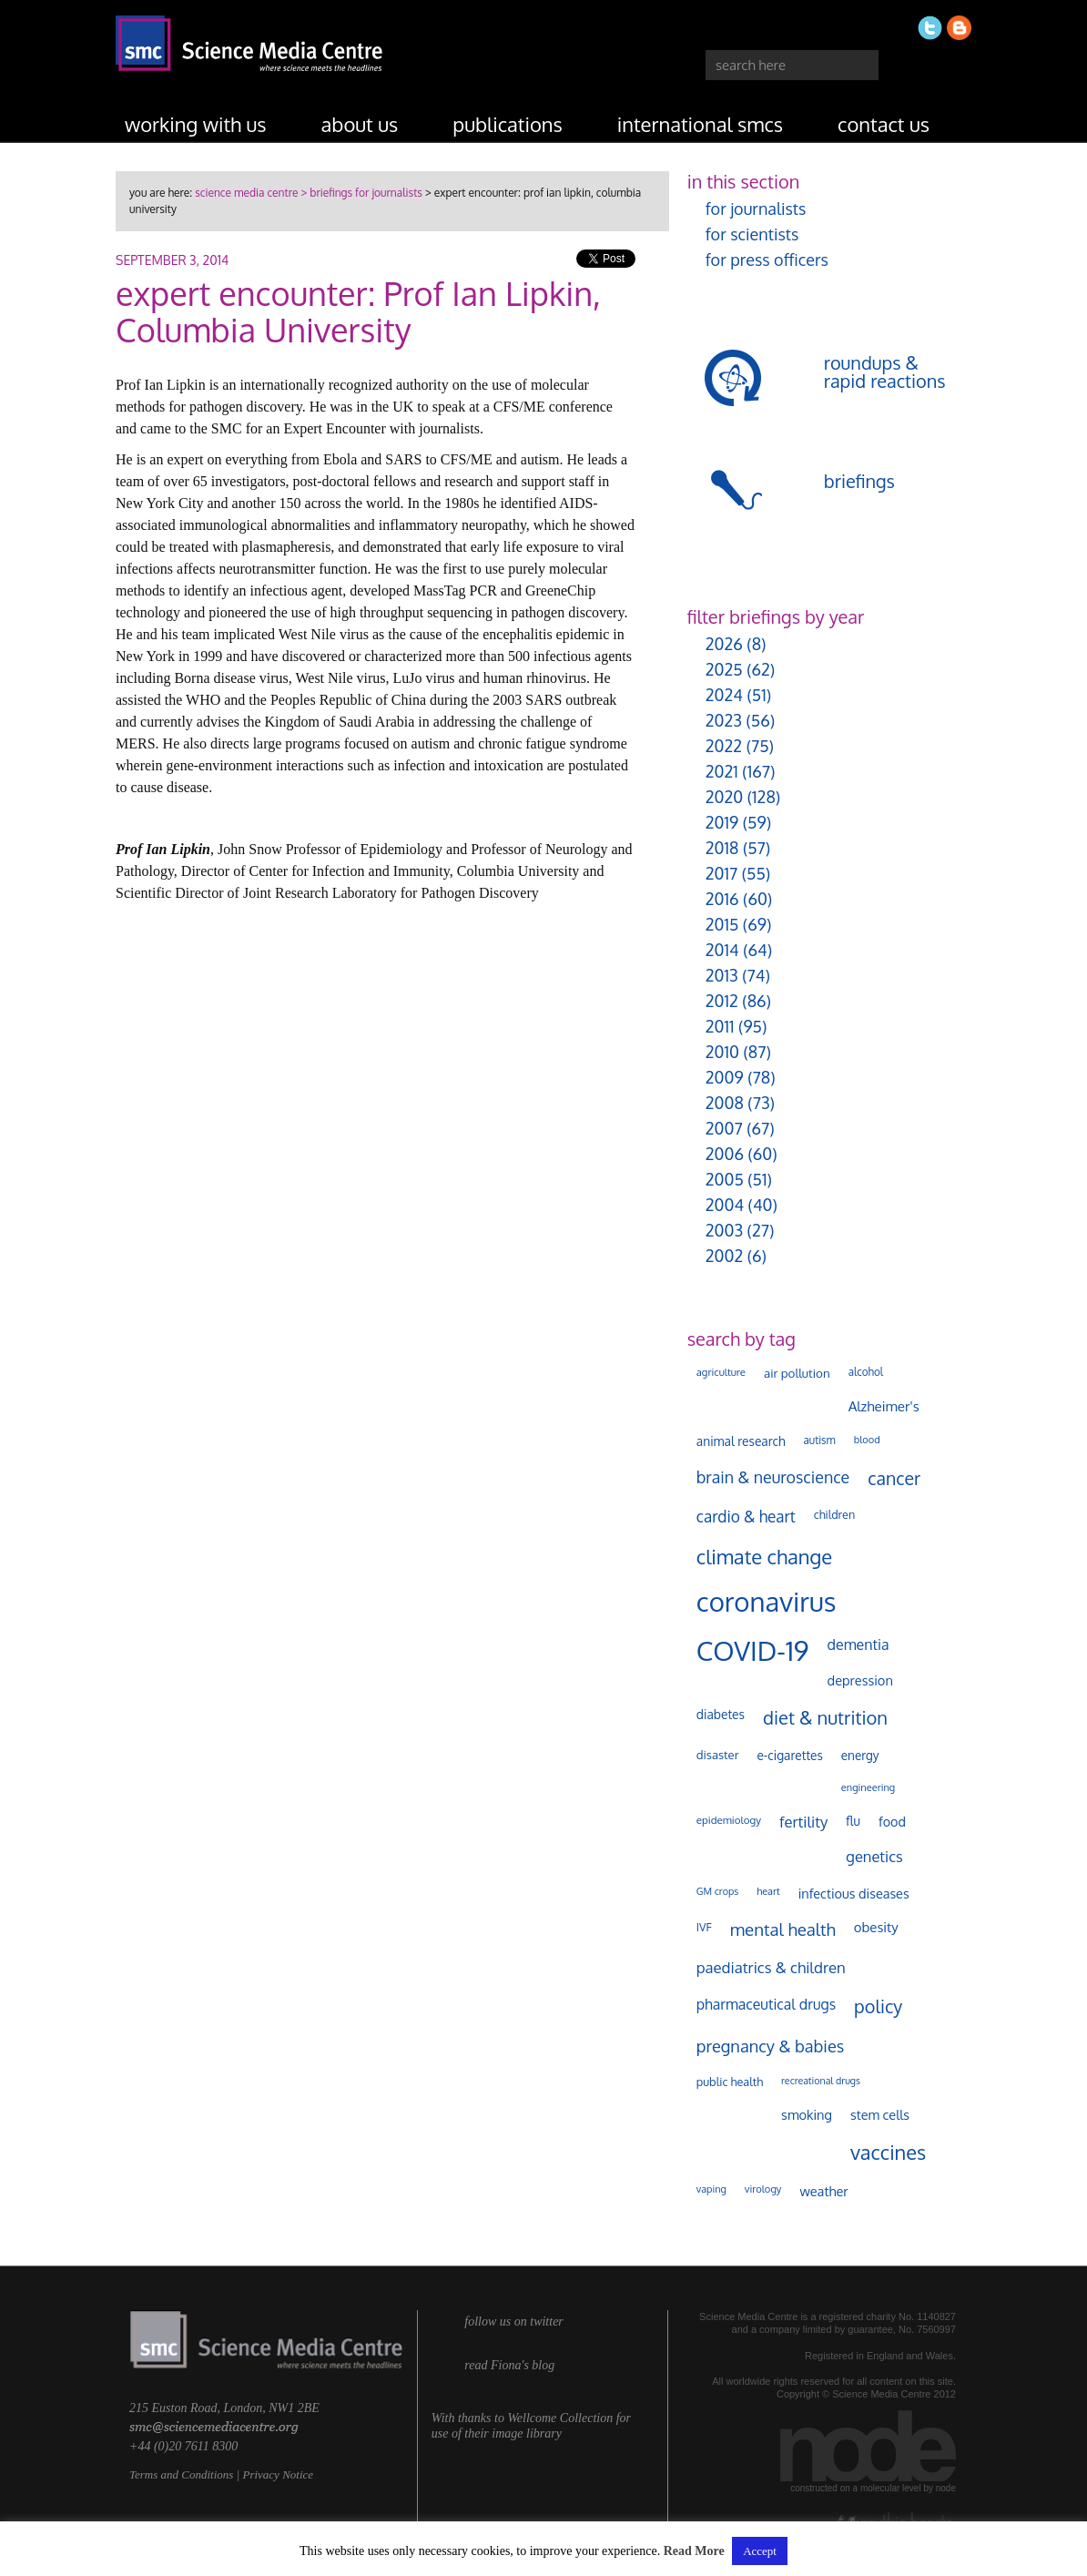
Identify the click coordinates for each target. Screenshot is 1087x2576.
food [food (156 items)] (892, 1821)
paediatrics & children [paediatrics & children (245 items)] (771, 1967)
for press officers (767, 259)
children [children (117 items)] (835, 1514)
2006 (725, 1154)
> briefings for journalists (360, 192)
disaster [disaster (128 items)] (717, 1754)
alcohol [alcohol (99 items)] (865, 1372)
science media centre (246, 192)
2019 (722, 822)
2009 (725, 1077)
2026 (724, 644)
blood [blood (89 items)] (867, 1439)
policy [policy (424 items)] (878, 2006)
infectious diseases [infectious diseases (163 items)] (853, 1893)
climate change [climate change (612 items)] (764, 1556)
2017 (721, 873)
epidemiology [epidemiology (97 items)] (728, 1820)
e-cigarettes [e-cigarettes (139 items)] (789, 1755)
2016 (722, 899)
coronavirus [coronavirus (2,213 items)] (766, 1601)
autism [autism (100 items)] (820, 1440)
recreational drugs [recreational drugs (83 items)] (820, 2080)
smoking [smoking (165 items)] (806, 2114)
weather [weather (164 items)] (823, 2191)
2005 (725, 1179)
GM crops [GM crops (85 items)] (717, 1891)
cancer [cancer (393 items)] (894, 1478)
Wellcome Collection (560, 2418)
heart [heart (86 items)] (768, 1891)
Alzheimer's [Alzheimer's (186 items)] (883, 1406)
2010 (722, 1052)
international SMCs (700, 124)
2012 (722, 1001)
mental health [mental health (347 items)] (783, 1929)
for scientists (752, 234)
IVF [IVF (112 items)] (704, 1926)
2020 (724, 797)
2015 (722, 924)
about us (360, 124)
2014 (722, 950)
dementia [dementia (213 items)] (858, 1644)
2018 (722, 848)
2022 (724, 746)
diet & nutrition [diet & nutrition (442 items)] (825, 1717)
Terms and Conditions (181, 2474)
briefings (859, 481)
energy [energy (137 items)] (860, 1755)
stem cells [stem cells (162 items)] (879, 2114)
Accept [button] (760, 2551)
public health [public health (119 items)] (729, 2081)
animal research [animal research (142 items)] (741, 1441)
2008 (725, 1103)
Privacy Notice (277, 2474)
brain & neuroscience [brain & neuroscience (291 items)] (772, 1477)
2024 (724, 695)
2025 (724, 669)
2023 (724, 720)
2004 (725, 1205)
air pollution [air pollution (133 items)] (797, 1372)
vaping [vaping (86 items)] (711, 2189)
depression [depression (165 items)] (860, 1680)
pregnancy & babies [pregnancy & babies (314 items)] (770, 2045)
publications (507, 124)
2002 (724, 1256)
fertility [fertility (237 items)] (803, 1821)
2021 (722, 771)
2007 (724, 1128)
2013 (722, 975)
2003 (724, 1230)
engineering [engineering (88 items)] (868, 1787)
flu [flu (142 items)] (853, 1820)
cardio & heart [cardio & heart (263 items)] (746, 1516)
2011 (720, 1026)
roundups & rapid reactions (885, 371)
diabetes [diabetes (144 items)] (720, 1714)
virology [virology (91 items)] (763, 2189)
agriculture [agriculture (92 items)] (721, 1372)
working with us (196, 124)
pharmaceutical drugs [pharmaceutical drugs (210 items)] (766, 2004)
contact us (884, 124)
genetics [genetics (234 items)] (874, 1856)
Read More (694, 2551)
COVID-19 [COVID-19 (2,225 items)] (752, 1650)
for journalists (756, 209)
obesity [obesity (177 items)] (876, 1927)
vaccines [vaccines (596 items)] (888, 2152)
